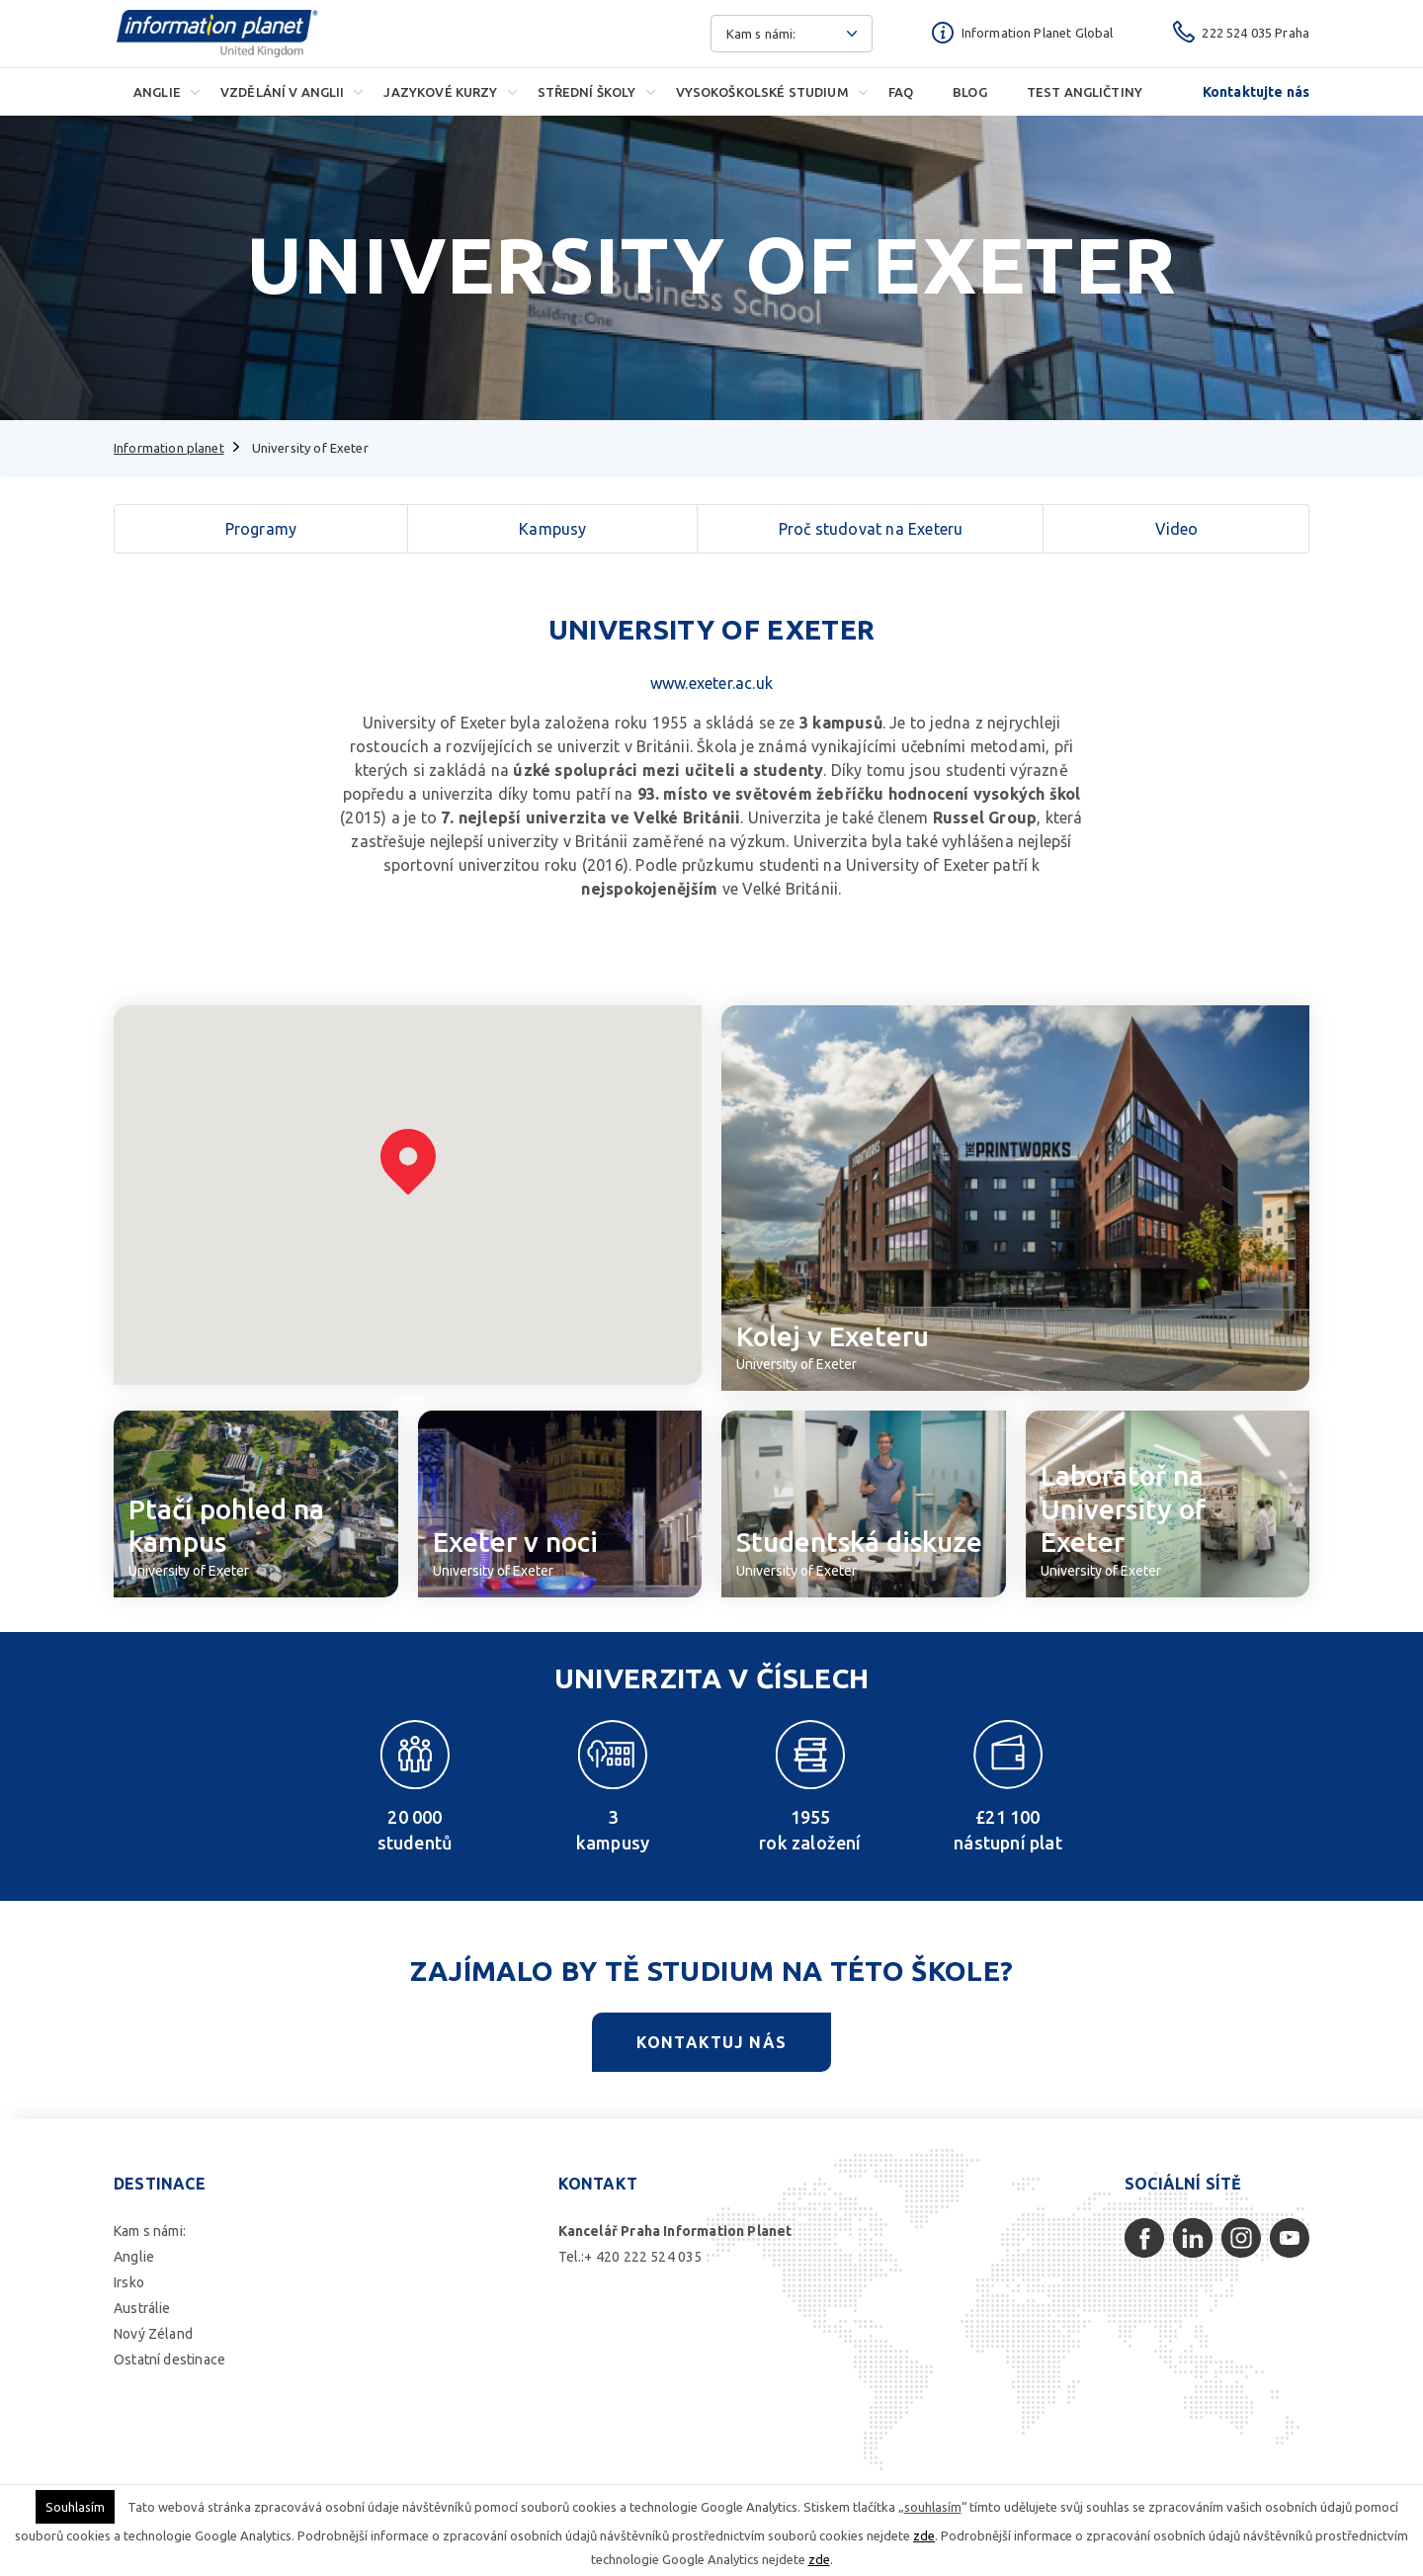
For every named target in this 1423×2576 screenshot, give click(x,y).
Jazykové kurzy (440, 92)
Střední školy (587, 92)
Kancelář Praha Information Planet (675, 2231)
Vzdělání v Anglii (282, 92)
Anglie (157, 92)
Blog (970, 92)
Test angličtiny (1084, 92)
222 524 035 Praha (1255, 33)
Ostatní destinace (169, 2359)
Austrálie (142, 2308)
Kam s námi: (150, 2231)
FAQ (900, 92)
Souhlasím (75, 2507)
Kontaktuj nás (711, 2042)
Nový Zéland (153, 2334)
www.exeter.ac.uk (711, 683)
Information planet (169, 448)
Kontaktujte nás (1256, 92)
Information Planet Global (1038, 33)
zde (924, 2535)
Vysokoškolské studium (762, 92)
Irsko (129, 2282)
